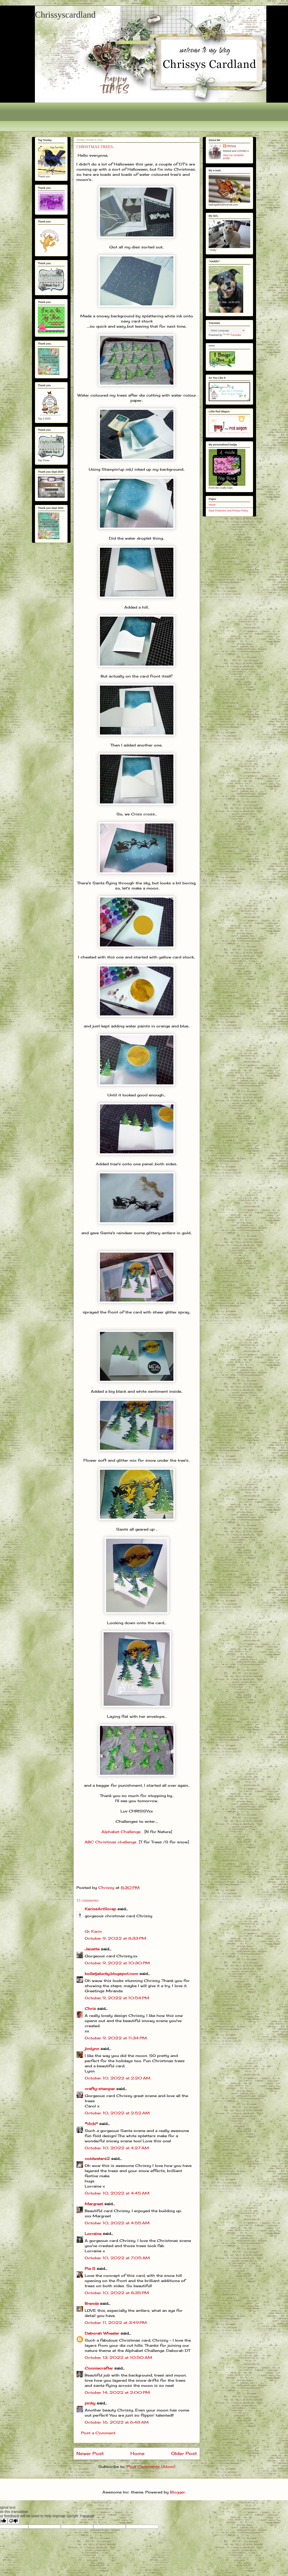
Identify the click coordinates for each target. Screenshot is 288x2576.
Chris (90, 2008)
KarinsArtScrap (100, 1909)
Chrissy (231, 146)
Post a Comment (98, 2433)
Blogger (177, 2492)
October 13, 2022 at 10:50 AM (118, 2357)
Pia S (90, 2268)
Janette (92, 1949)
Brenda (92, 2303)
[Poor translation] (13, 2521)
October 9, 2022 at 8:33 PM (115, 1938)
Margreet (94, 2203)
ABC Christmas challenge (110, 1842)
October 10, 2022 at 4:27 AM (117, 2148)
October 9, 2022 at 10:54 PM (117, 1998)
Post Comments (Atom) (151, 2466)
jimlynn (92, 2048)
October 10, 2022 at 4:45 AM (117, 2193)
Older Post (184, 2453)
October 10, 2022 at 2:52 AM (117, 2113)
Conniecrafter (99, 2368)
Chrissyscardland (65, 14)
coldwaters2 (97, 2158)
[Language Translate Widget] (227, 330)
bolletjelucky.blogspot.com (111, 1973)
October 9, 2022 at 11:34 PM (116, 2038)
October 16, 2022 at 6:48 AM (117, 2422)
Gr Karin (93, 1931)
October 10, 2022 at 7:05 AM (117, 2258)
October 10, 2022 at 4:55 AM (117, 2223)
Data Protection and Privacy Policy (228, 510)
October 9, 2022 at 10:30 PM (117, 1963)
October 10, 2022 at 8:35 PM (117, 2292)
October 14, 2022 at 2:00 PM (117, 2392)
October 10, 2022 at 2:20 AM (117, 2078)
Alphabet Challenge (121, 1831)
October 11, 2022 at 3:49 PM (116, 2322)
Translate (232, 335)
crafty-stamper (100, 2088)
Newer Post (90, 2453)
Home (137, 2453)
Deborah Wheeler (102, 2333)
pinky (90, 2403)
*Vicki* (91, 2123)
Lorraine (93, 2233)
